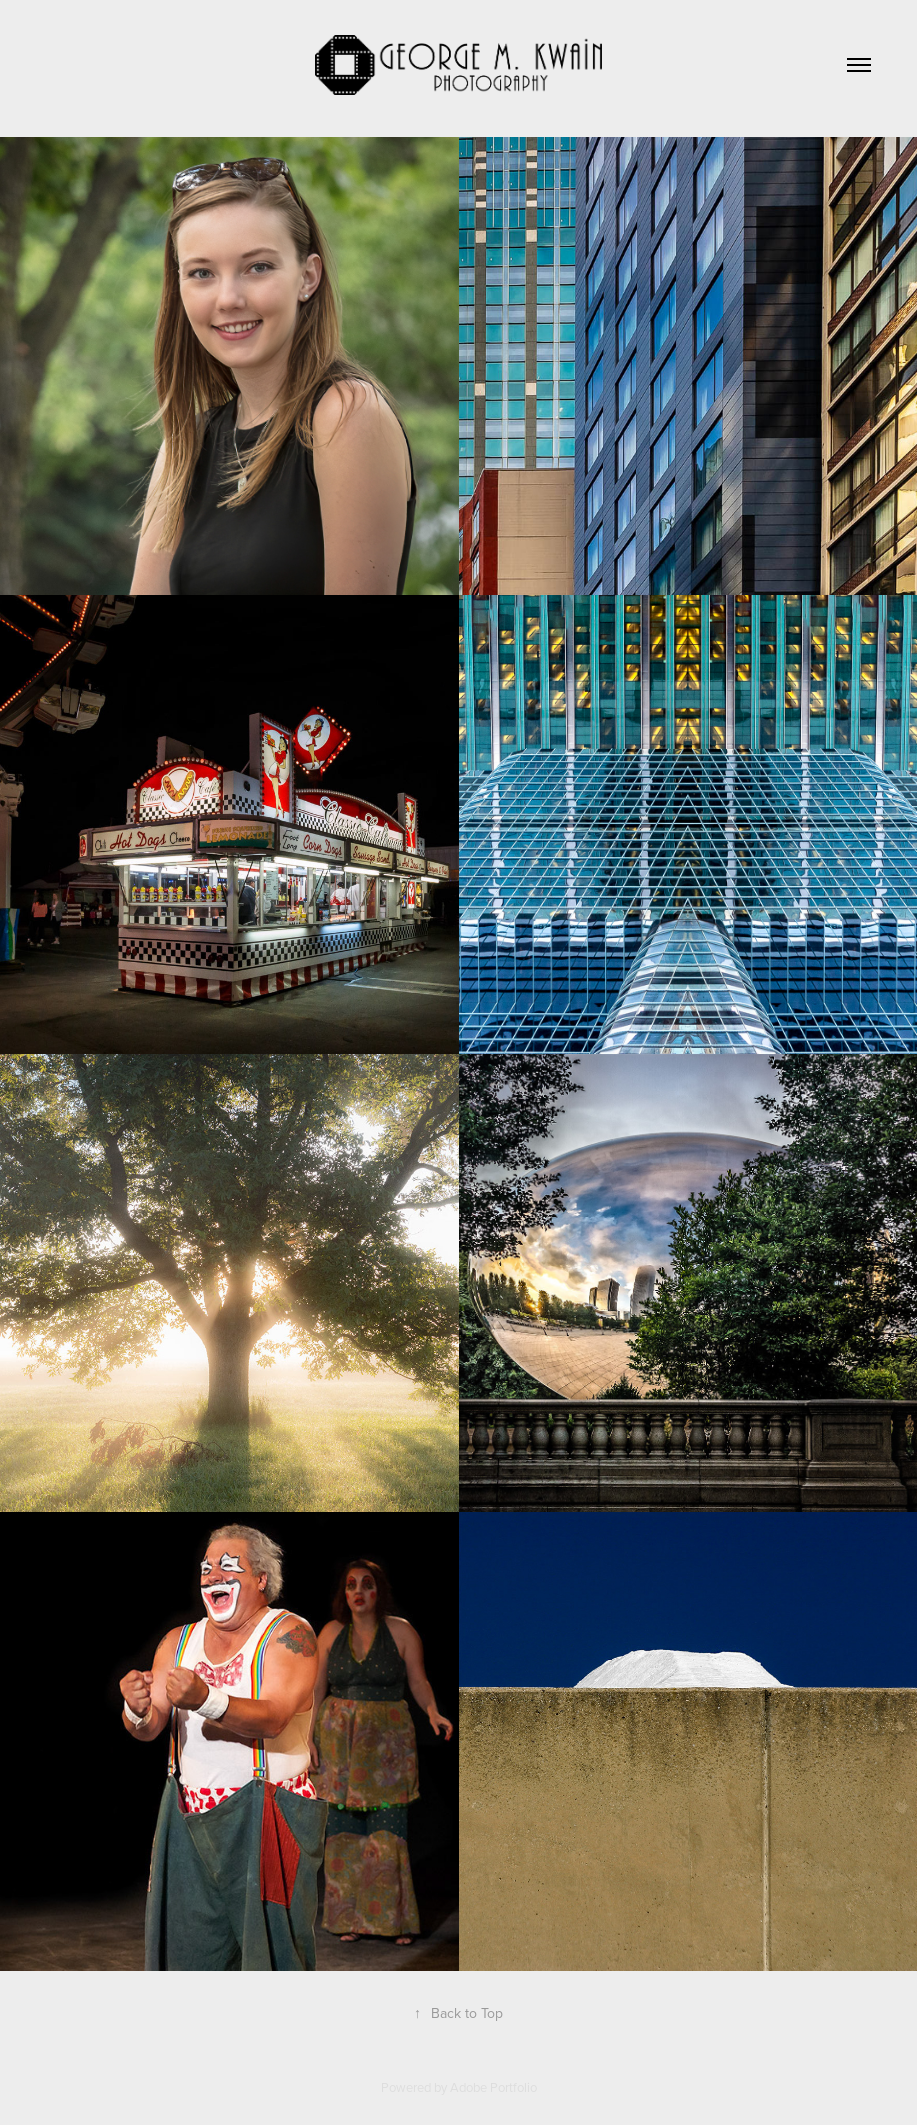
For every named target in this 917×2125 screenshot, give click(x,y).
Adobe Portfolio (493, 2087)
